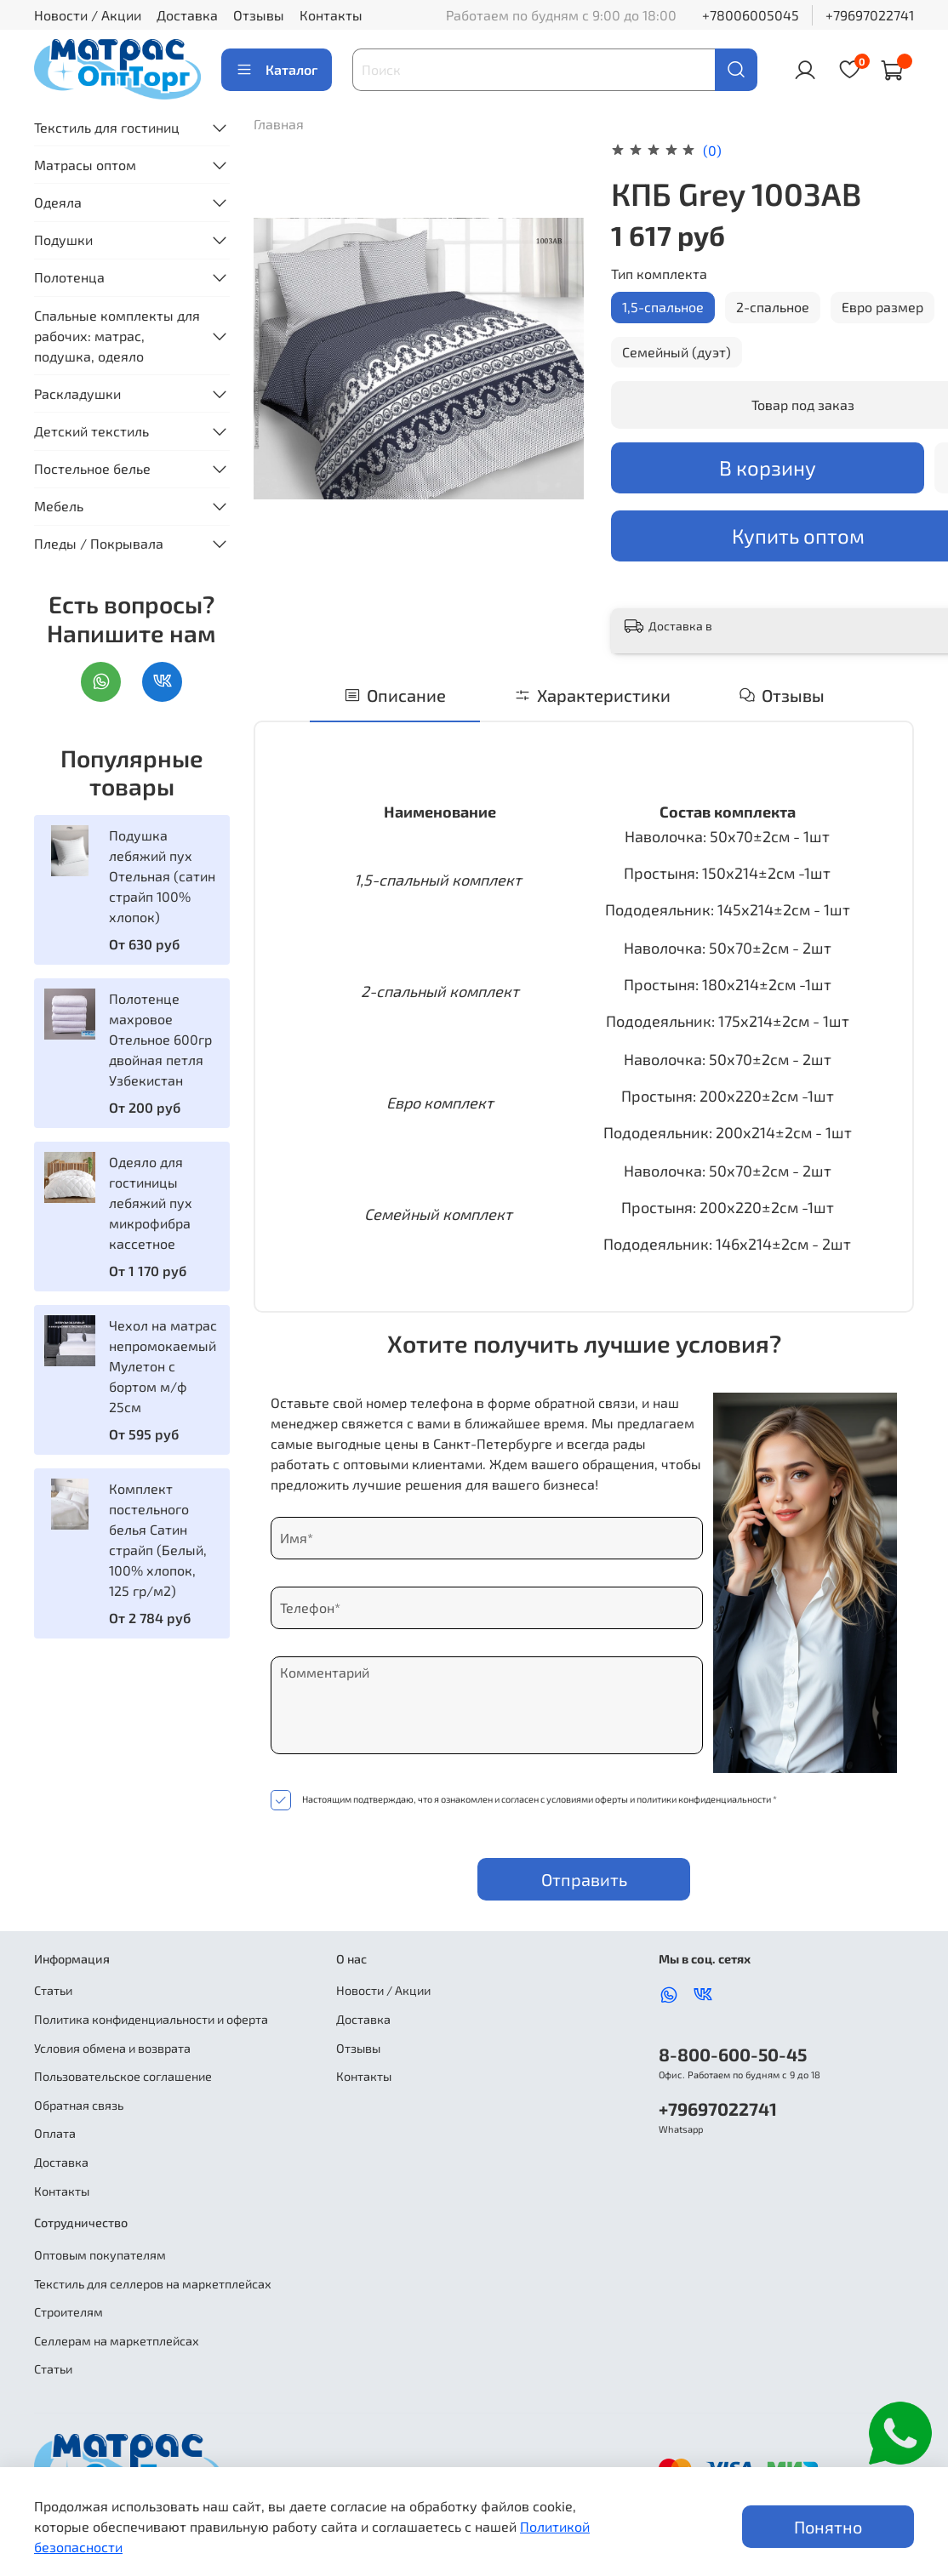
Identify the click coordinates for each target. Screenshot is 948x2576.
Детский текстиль (91, 431)
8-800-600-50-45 (733, 2054)
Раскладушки (77, 393)
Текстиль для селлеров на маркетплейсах (152, 2284)
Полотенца (69, 277)
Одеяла (58, 202)
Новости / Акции (87, 15)
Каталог (276, 69)
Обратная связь (78, 2105)
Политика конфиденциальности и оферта (151, 2019)
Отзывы (258, 15)
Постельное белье (92, 468)
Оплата (55, 2133)
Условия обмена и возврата (112, 2048)
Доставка (187, 15)
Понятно (828, 2526)
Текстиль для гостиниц (107, 127)
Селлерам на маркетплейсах (116, 2341)
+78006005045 (750, 15)
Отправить (584, 1879)
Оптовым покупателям (100, 2255)
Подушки (63, 239)
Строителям (68, 2312)
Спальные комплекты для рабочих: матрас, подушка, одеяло (117, 335)
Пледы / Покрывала (98, 543)
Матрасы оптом (85, 165)
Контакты (331, 15)
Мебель (58, 506)
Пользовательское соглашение (123, 2076)
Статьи (53, 1990)
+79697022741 (869, 15)
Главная (279, 124)
